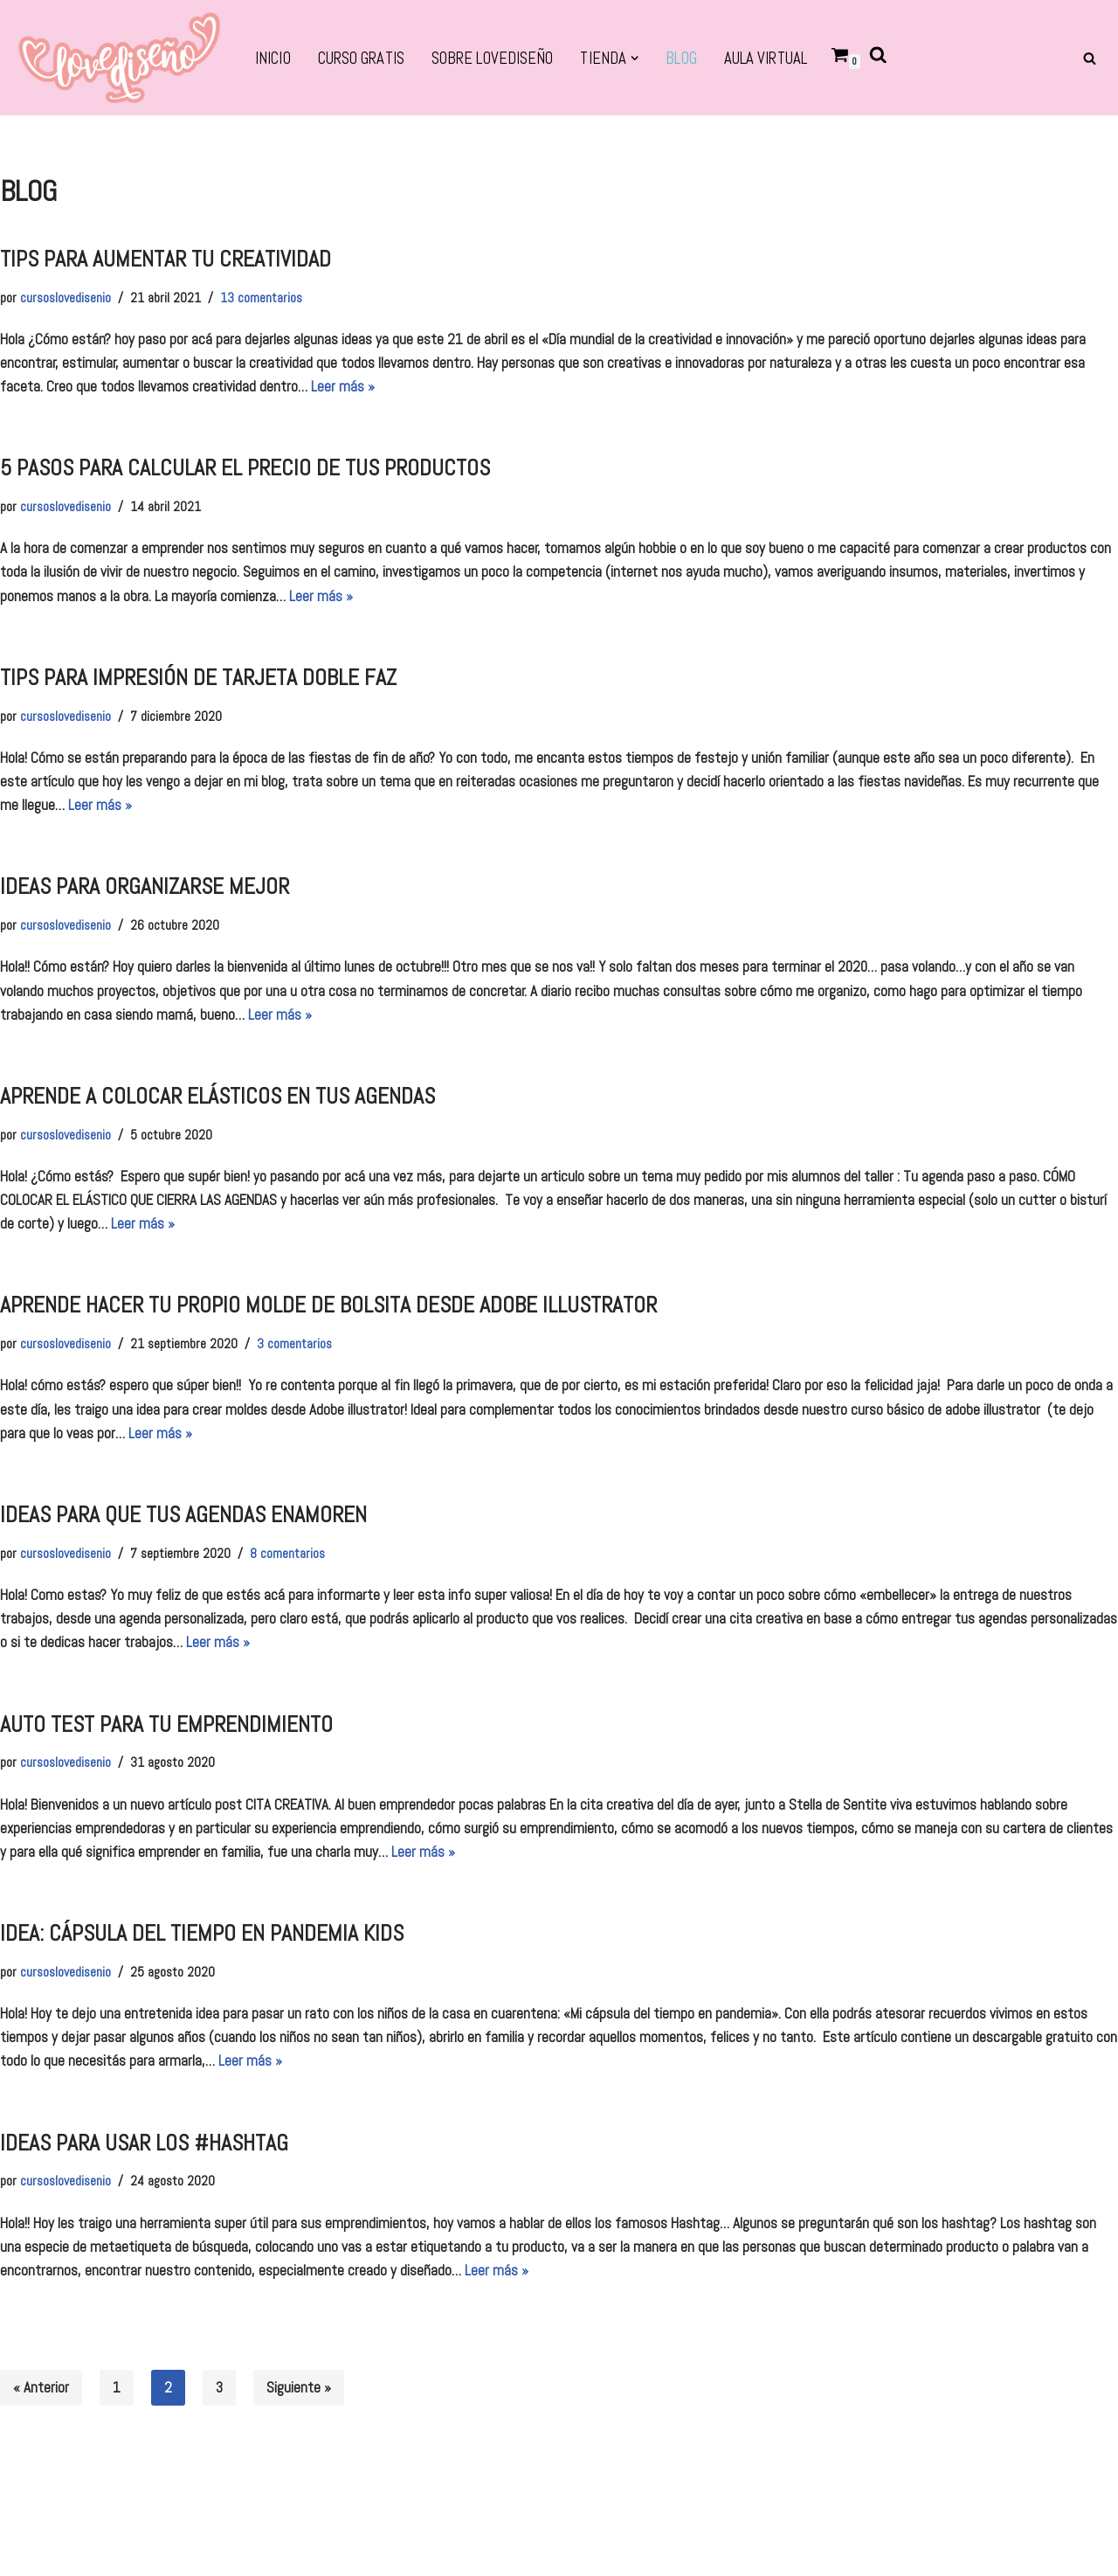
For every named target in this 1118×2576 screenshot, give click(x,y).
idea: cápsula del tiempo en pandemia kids (202, 1933)
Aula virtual (765, 58)
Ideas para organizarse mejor (144, 886)
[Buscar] (1089, 58)
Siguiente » (298, 2387)
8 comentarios (287, 1553)
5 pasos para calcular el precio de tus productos (245, 468)
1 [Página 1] (117, 2387)
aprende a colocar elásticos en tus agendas (217, 1096)
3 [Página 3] (219, 2387)
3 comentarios (294, 1344)
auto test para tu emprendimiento (166, 1724)
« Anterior (41, 2387)
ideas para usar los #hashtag (144, 2143)
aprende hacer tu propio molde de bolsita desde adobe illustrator (328, 1305)
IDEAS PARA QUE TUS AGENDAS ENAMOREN (183, 1514)
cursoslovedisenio (65, 298)
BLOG (681, 58)
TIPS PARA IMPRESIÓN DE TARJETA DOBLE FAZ (198, 677)
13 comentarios (261, 298)
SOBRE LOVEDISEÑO (492, 58)
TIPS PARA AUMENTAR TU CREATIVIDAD (165, 259)
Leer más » (343, 386)
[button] (634, 58)
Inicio (273, 58)
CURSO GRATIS (361, 58)
